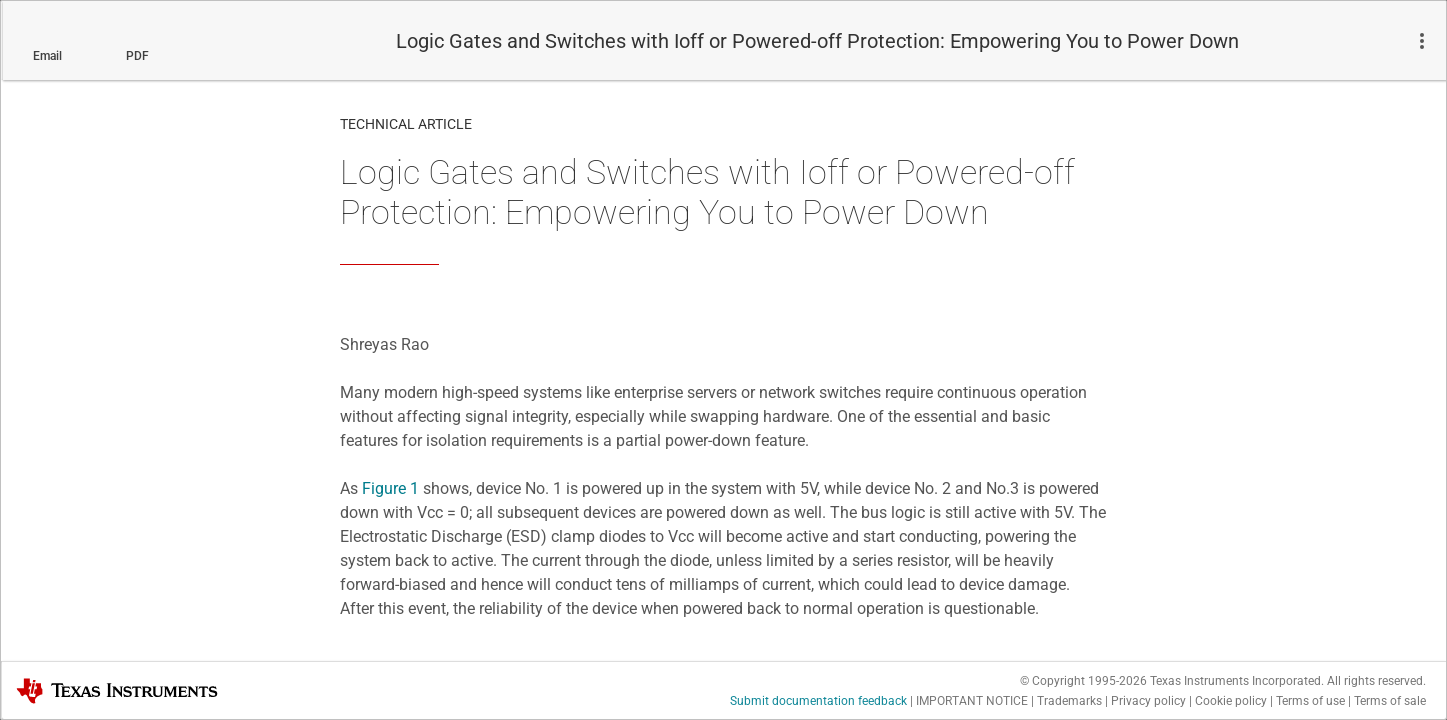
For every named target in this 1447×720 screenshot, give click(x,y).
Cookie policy (1231, 701)
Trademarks (1069, 701)
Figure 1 (390, 488)
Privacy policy (1148, 701)
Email (47, 56)
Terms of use (1310, 701)
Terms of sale (1390, 701)
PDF (137, 56)
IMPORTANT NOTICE (972, 701)
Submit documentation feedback (818, 701)
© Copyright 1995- (1083, 681)
